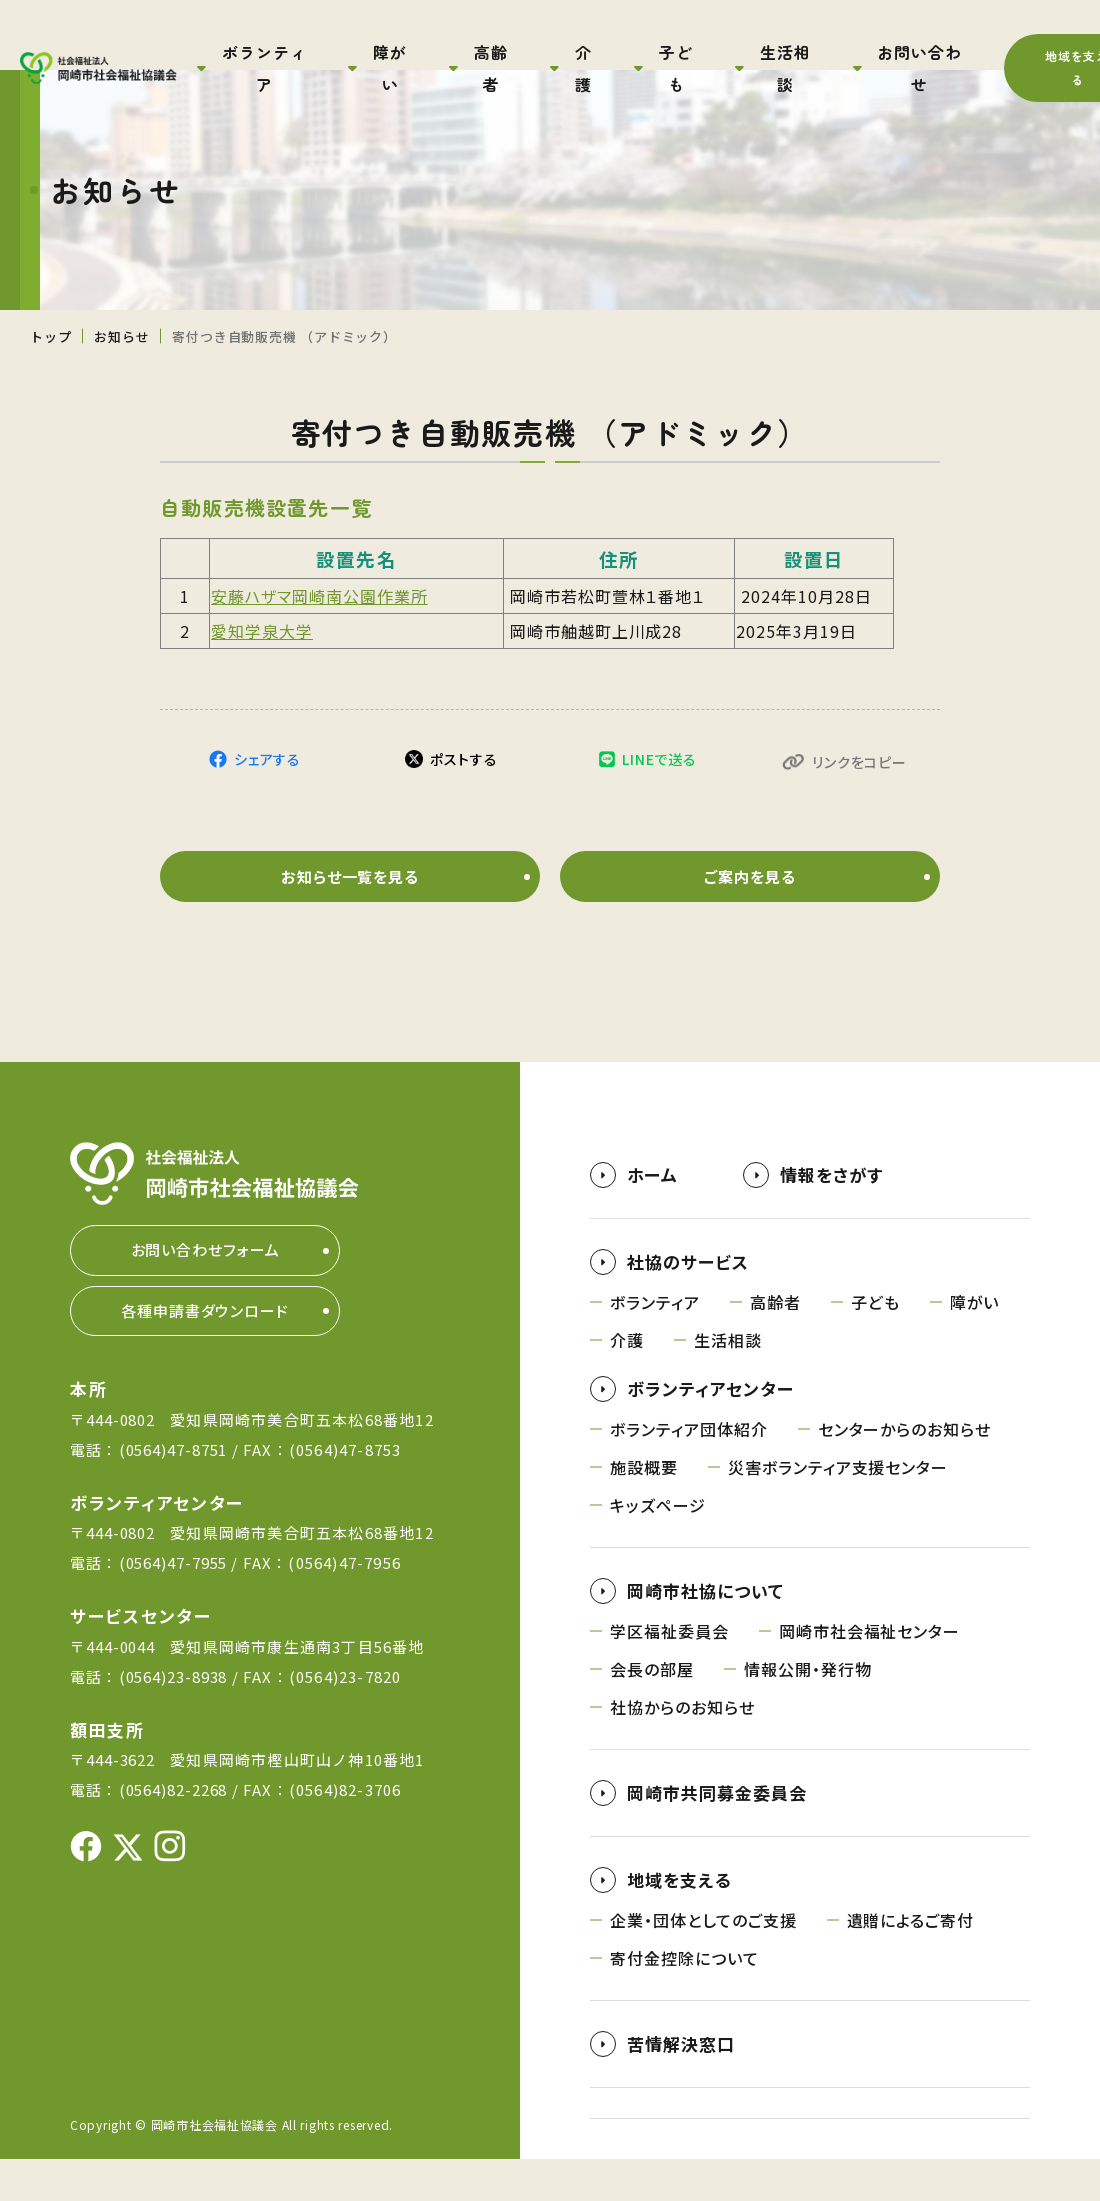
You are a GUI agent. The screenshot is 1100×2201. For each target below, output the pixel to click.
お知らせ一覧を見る (350, 916)
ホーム (652, 1216)
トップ (50, 336)
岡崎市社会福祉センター (870, 1673)
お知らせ (121, 336)
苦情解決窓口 (681, 2085)
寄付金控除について (684, 2000)
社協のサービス (688, 1303)
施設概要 (644, 1509)
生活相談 (728, 1382)
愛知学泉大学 (262, 631)
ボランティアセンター (710, 1430)
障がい (975, 1344)
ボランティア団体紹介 (689, 1471)
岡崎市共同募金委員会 (717, 1834)
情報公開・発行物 (808, 1711)
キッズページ (658, 1547)
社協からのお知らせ (682, 1749)
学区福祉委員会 (669, 1673)
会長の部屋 (652, 1711)
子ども (875, 1344)
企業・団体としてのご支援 (703, 1962)
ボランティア (655, 1344)
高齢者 (775, 1344)
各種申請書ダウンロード (205, 1351)
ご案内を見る (750, 916)
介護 (627, 1382)
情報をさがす (831, 1216)
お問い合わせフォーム (205, 1291)
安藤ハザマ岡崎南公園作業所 (319, 596)
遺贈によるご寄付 (911, 1962)
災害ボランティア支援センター (838, 1509)
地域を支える (679, 1921)
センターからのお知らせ (905, 1471)
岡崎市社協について (705, 1632)
